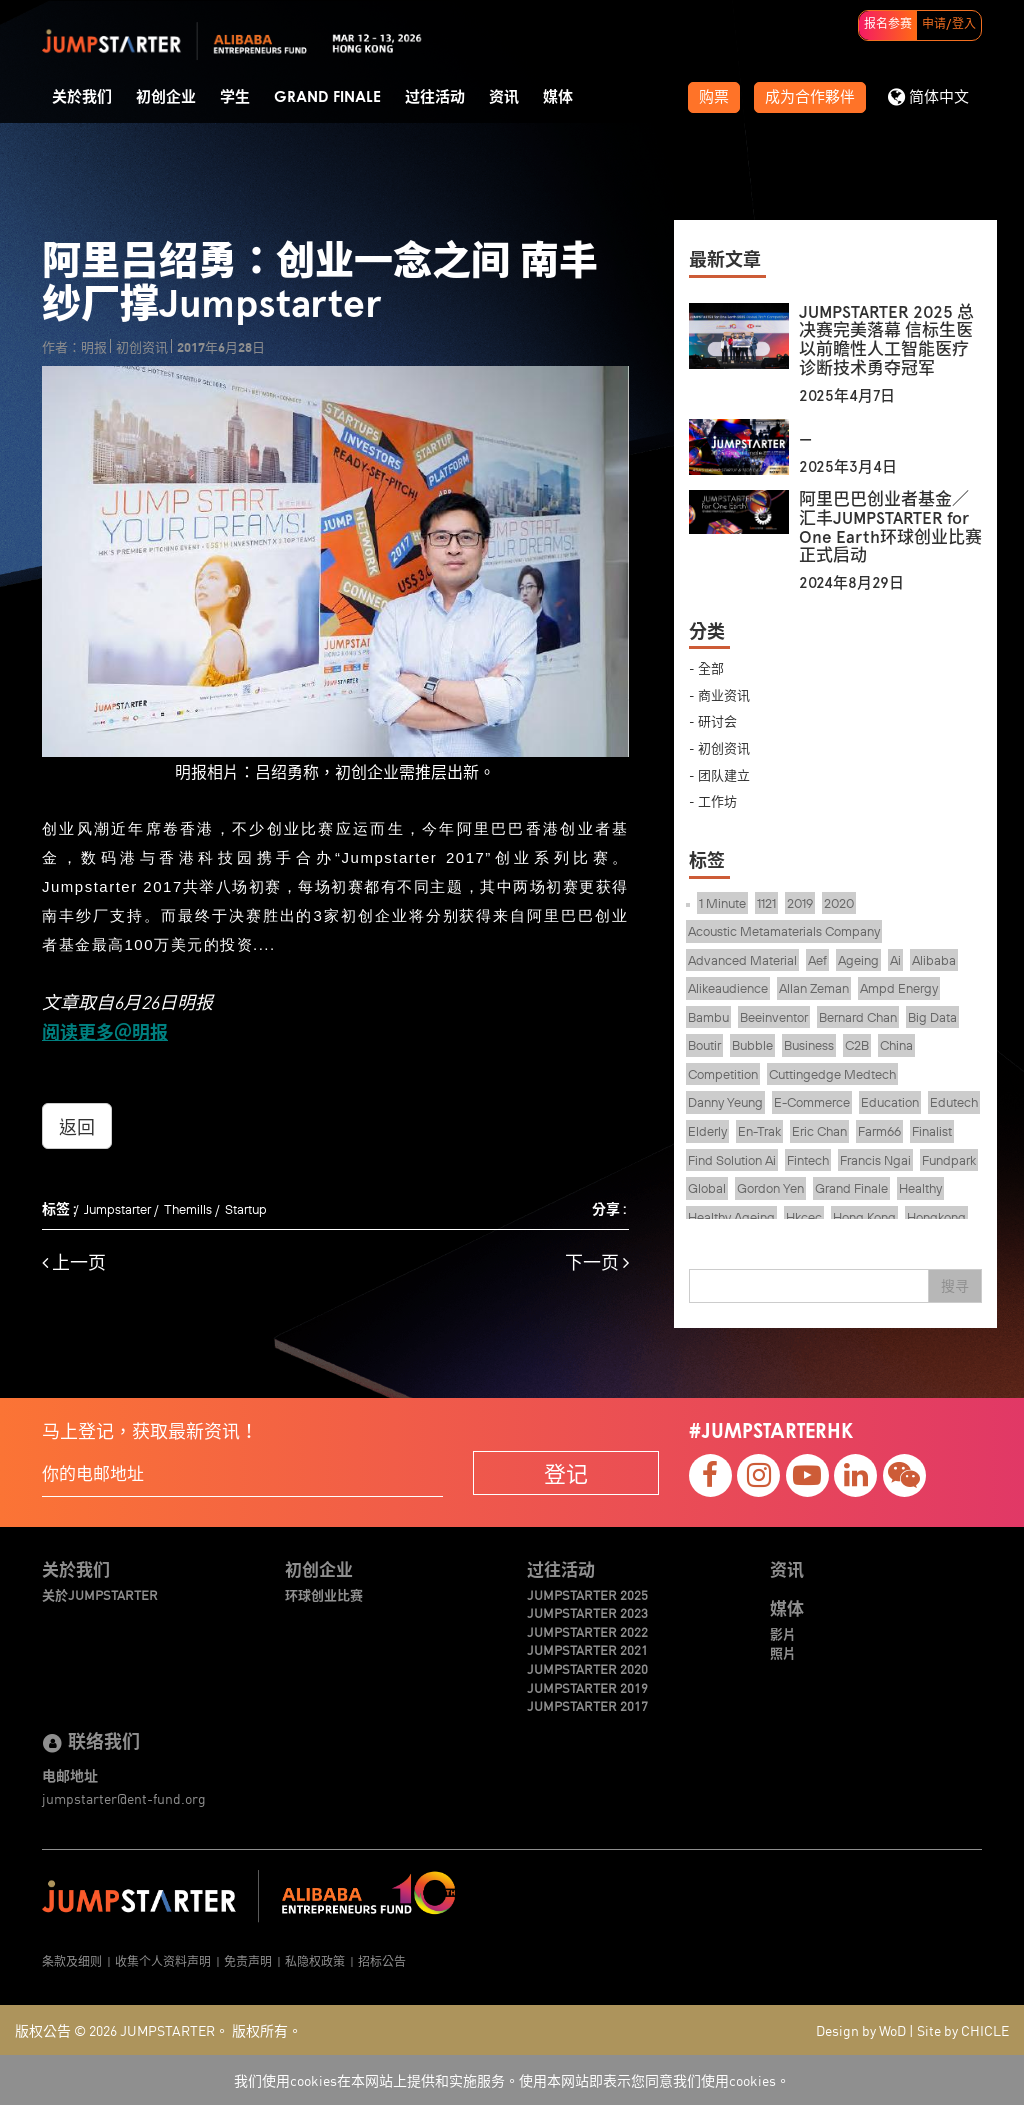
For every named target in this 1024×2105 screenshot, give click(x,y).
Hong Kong (864, 1217)
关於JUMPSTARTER (100, 1595)
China (896, 1045)
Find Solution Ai (732, 1160)
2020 (839, 903)
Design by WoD (861, 2030)
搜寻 (955, 1286)
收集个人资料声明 (163, 1960)
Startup (246, 1209)
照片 (783, 1653)
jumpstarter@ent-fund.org (124, 1798)
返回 (77, 1126)
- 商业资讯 (719, 694)
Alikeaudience (728, 988)
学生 (235, 97)
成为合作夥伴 (810, 97)
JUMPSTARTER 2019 (587, 1688)
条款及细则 (72, 1960)
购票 (714, 97)
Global (707, 1188)
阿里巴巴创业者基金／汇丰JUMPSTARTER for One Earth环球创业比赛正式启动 (890, 527)
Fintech (808, 1160)
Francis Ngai (875, 1160)
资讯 (504, 97)
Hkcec (804, 1217)
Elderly (707, 1131)
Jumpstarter (117, 1209)
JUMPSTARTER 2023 (587, 1613)
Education (890, 1102)
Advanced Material (742, 960)
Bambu (708, 1017)
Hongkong (936, 1217)
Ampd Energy (899, 988)
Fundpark (949, 1160)
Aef (817, 960)
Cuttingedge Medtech (832, 1074)
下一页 (597, 1262)
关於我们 (82, 97)
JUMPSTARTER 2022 (587, 1632)
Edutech (954, 1102)
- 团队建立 (719, 774)
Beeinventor (774, 1017)
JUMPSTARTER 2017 (587, 1706)
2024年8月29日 (851, 583)
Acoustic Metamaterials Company (784, 931)
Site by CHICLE (963, 2030)
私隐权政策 (315, 1960)
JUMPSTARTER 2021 (587, 1650)
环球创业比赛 (324, 1595)
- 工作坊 (713, 800)
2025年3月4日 (848, 467)
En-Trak (759, 1131)
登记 (566, 1472)
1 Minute (722, 903)
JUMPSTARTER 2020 (587, 1669)
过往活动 (435, 97)
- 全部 (706, 667)
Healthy (920, 1188)
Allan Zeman (814, 988)
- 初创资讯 (719, 747)
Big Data (932, 1017)
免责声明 (248, 1960)
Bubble (752, 1045)
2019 (800, 903)
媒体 (558, 97)
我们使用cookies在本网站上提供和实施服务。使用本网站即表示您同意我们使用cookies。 (512, 2080)
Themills (188, 1209)
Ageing (858, 960)
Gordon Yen (770, 1188)
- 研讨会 (713, 720)
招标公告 (382, 1960)
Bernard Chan (858, 1017)
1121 (766, 903)
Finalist (932, 1131)
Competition (723, 1074)
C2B (857, 1045)
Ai (895, 960)
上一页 (74, 1262)
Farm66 (879, 1131)
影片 (783, 1634)
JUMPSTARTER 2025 (587, 1595)
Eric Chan (819, 1131)
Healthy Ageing (731, 1217)
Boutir (704, 1045)
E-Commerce (812, 1102)
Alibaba (934, 960)
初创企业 (166, 97)
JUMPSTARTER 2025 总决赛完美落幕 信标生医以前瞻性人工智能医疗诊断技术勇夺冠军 (886, 340)
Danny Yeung (725, 1102)
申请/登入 (949, 25)
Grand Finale (327, 97)
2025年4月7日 (847, 396)
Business (809, 1045)
